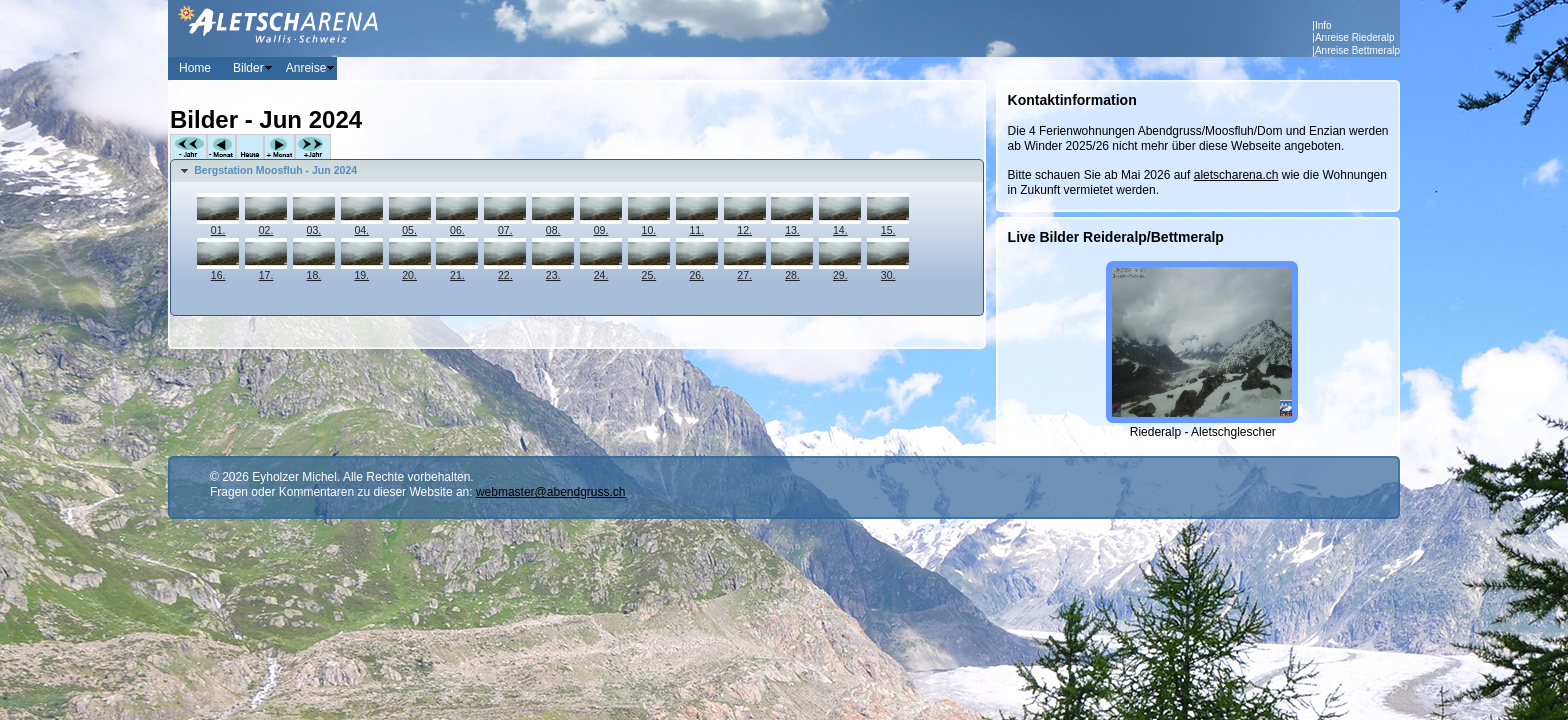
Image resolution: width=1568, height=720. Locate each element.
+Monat (279, 147)
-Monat (221, 147)
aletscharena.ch (1236, 175)
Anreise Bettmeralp (1357, 50)
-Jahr (188, 147)
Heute (250, 147)
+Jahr (313, 147)
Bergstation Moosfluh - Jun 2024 (275, 170)
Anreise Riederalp (1355, 37)
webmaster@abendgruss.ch (551, 492)
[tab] (577, 171)
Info (1323, 25)
